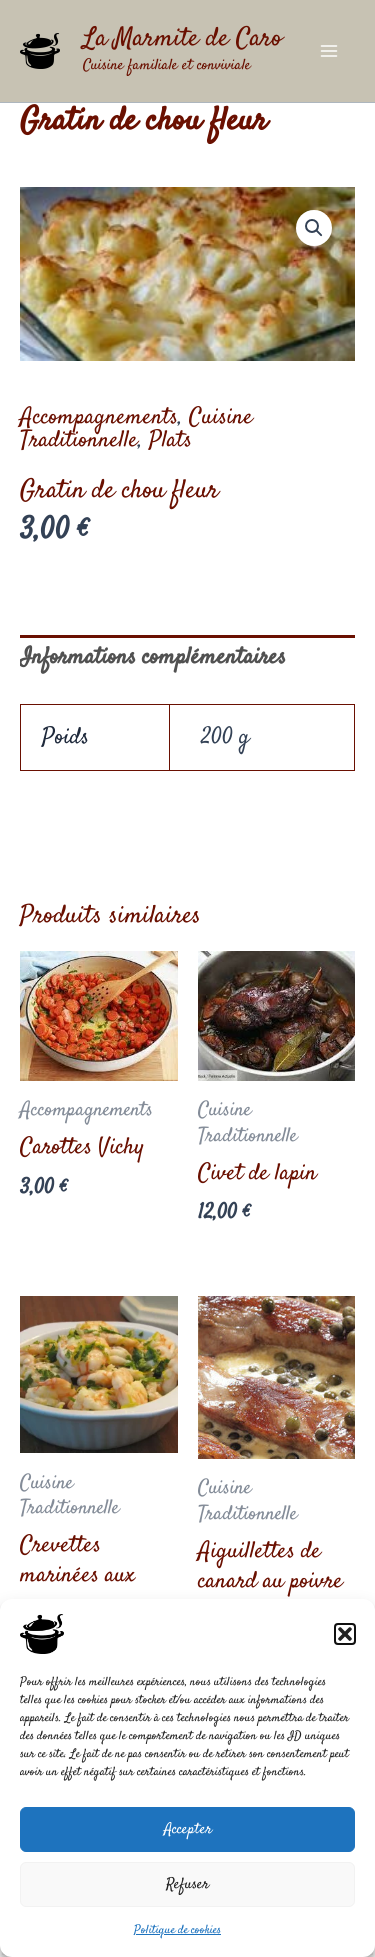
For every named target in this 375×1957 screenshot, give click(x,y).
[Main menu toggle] (329, 51)
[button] (345, 1634)
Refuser (187, 1884)
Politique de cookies (177, 1930)
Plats (170, 441)
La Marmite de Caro (182, 39)
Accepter (188, 1829)
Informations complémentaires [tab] (153, 658)
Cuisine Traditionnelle (136, 429)
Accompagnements (99, 418)
